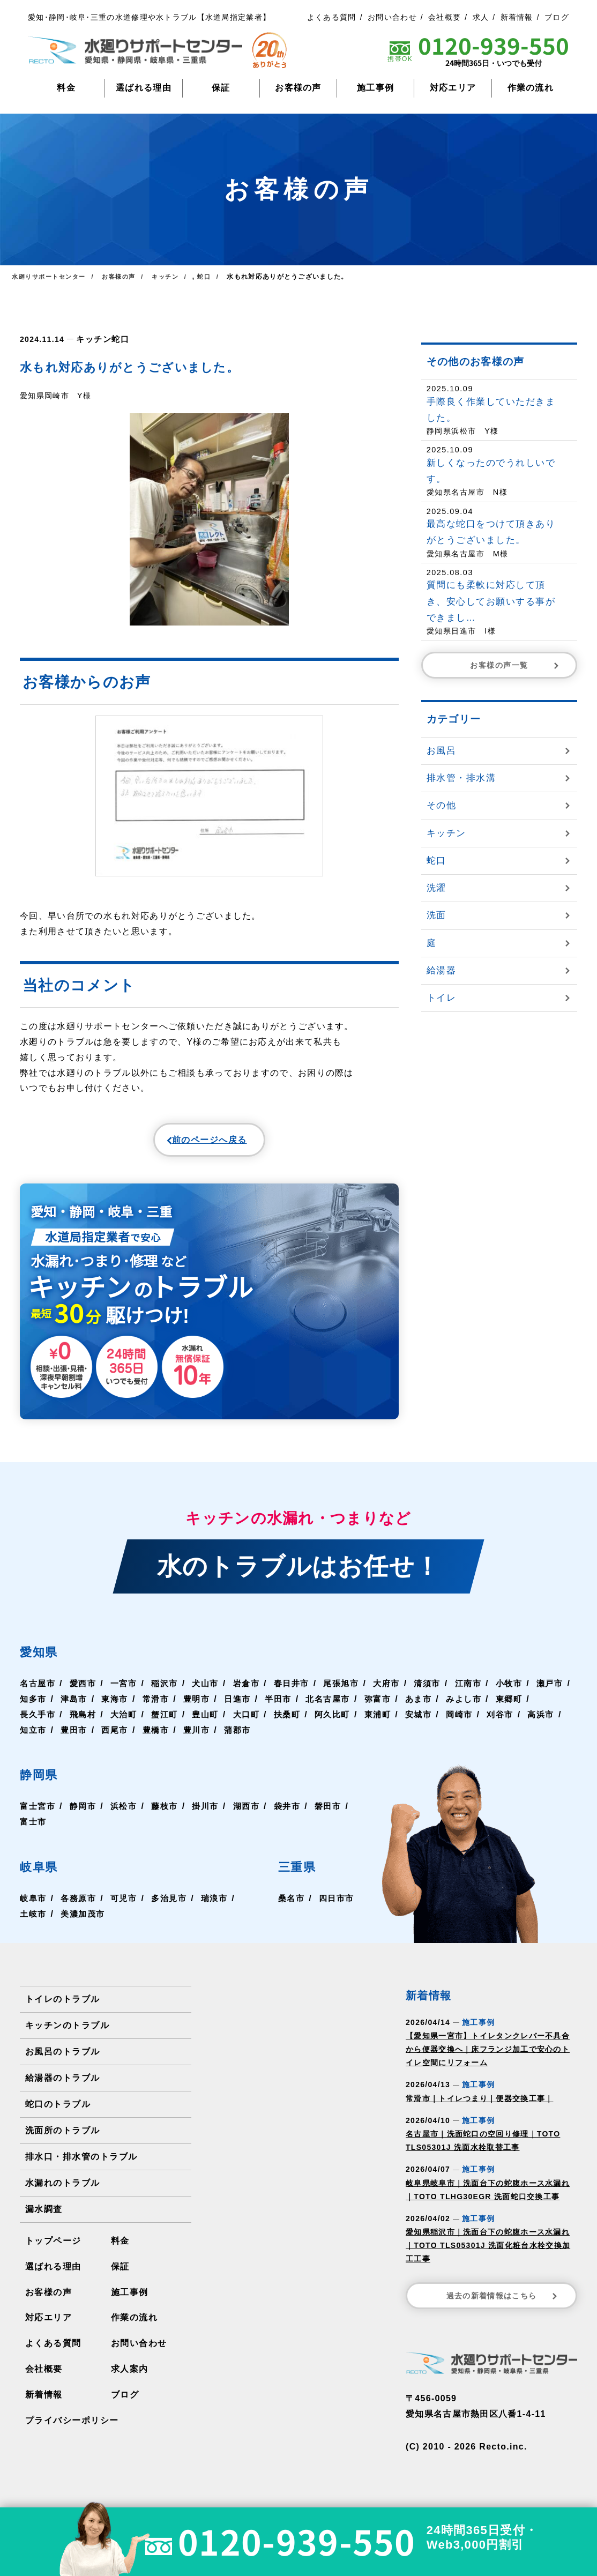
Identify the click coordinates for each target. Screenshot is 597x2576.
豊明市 (244, 1706)
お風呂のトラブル (62, 2059)
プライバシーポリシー (71, 2428)
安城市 (473, 1721)
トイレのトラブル (62, 2006)
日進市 (286, 1706)
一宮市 (127, 1690)
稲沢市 (169, 1690)
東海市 (160, 1706)
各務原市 (80, 1905)
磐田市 (34, 1829)
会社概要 (444, 17)
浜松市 (127, 1814)
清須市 (440, 1690)
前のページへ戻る (184, 1143)
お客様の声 (298, 87)
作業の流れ (531, 87)
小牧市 (525, 1690)
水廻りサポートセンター (51, 276)
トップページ (53, 2248)
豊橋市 (244, 1737)
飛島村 (127, 1721)
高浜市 (76, 1737)
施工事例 (375, 87)
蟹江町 (212, 1721)
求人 (481, 17)
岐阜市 (34, 1905)
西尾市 (202, 1737)
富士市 (76, 1829)
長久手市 (80, 1721)
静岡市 (85, 1814)
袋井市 (296, 1814)
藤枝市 (169, 1814)
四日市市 (335, 1905)
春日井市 (300, 1690)
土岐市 (34, 1921)
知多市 (76, 1706)
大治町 (169, 1721)
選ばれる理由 (143, 87)
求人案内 (129, 2376)
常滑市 (202, 1706)
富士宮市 (38, 1814)
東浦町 (431, 1721)
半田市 (328, 1706)
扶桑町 (338, 1721)
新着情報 (517, 17)
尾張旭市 (351, 1690)
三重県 (300, 1873)
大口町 (296, 1721)
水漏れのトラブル (62, 2190)
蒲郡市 (328, 1737)
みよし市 (520, 1706)
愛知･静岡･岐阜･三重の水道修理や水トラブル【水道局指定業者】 (149, 17)
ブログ (556, 17)
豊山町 (253, 1721)
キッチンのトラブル (67, 2032)
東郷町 (34, 1721)
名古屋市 (38, 1690)
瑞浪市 (221, 1905)
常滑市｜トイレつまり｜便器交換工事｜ (479, 2106)
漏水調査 (43, 2216)
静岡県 (45, 1781)
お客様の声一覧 (516, 665)
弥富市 (431, 1706)
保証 (221, 87)
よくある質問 (331, 17)
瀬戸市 (34, 1706)
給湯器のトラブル (62, 2085)
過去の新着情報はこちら (502, 2303)
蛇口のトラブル (57, 2111)
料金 (66, 87)
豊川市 (286, 1737)
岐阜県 (45, 1873)
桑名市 (289, 1905)
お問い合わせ (392, 17)
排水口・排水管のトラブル (81, 2164)
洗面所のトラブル (62, 2137)
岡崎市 (515, 1721)
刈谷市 (34, 1737)
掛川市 (212, 1814)
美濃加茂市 (85, 1921)
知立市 (118, 1737)
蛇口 (117, 338)
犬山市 (212, 1690)
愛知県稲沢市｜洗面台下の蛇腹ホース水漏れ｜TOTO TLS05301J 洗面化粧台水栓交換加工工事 (488, 2252)
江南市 (483, 1690)
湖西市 (253, 1814)
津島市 (118, 1706)
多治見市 (173, 1905)
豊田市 (160, 1737)
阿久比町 (384, 1721)
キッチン (92, 338)
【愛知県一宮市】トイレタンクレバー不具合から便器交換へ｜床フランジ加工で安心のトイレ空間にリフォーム (488, 2056)
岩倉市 (253, 1690)
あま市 (473, 1706)
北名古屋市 (380, 1706)
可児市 (127, 1905)
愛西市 (85, 1690)
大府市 (399, 1690)
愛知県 (45, 1658)
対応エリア (453, 87)
